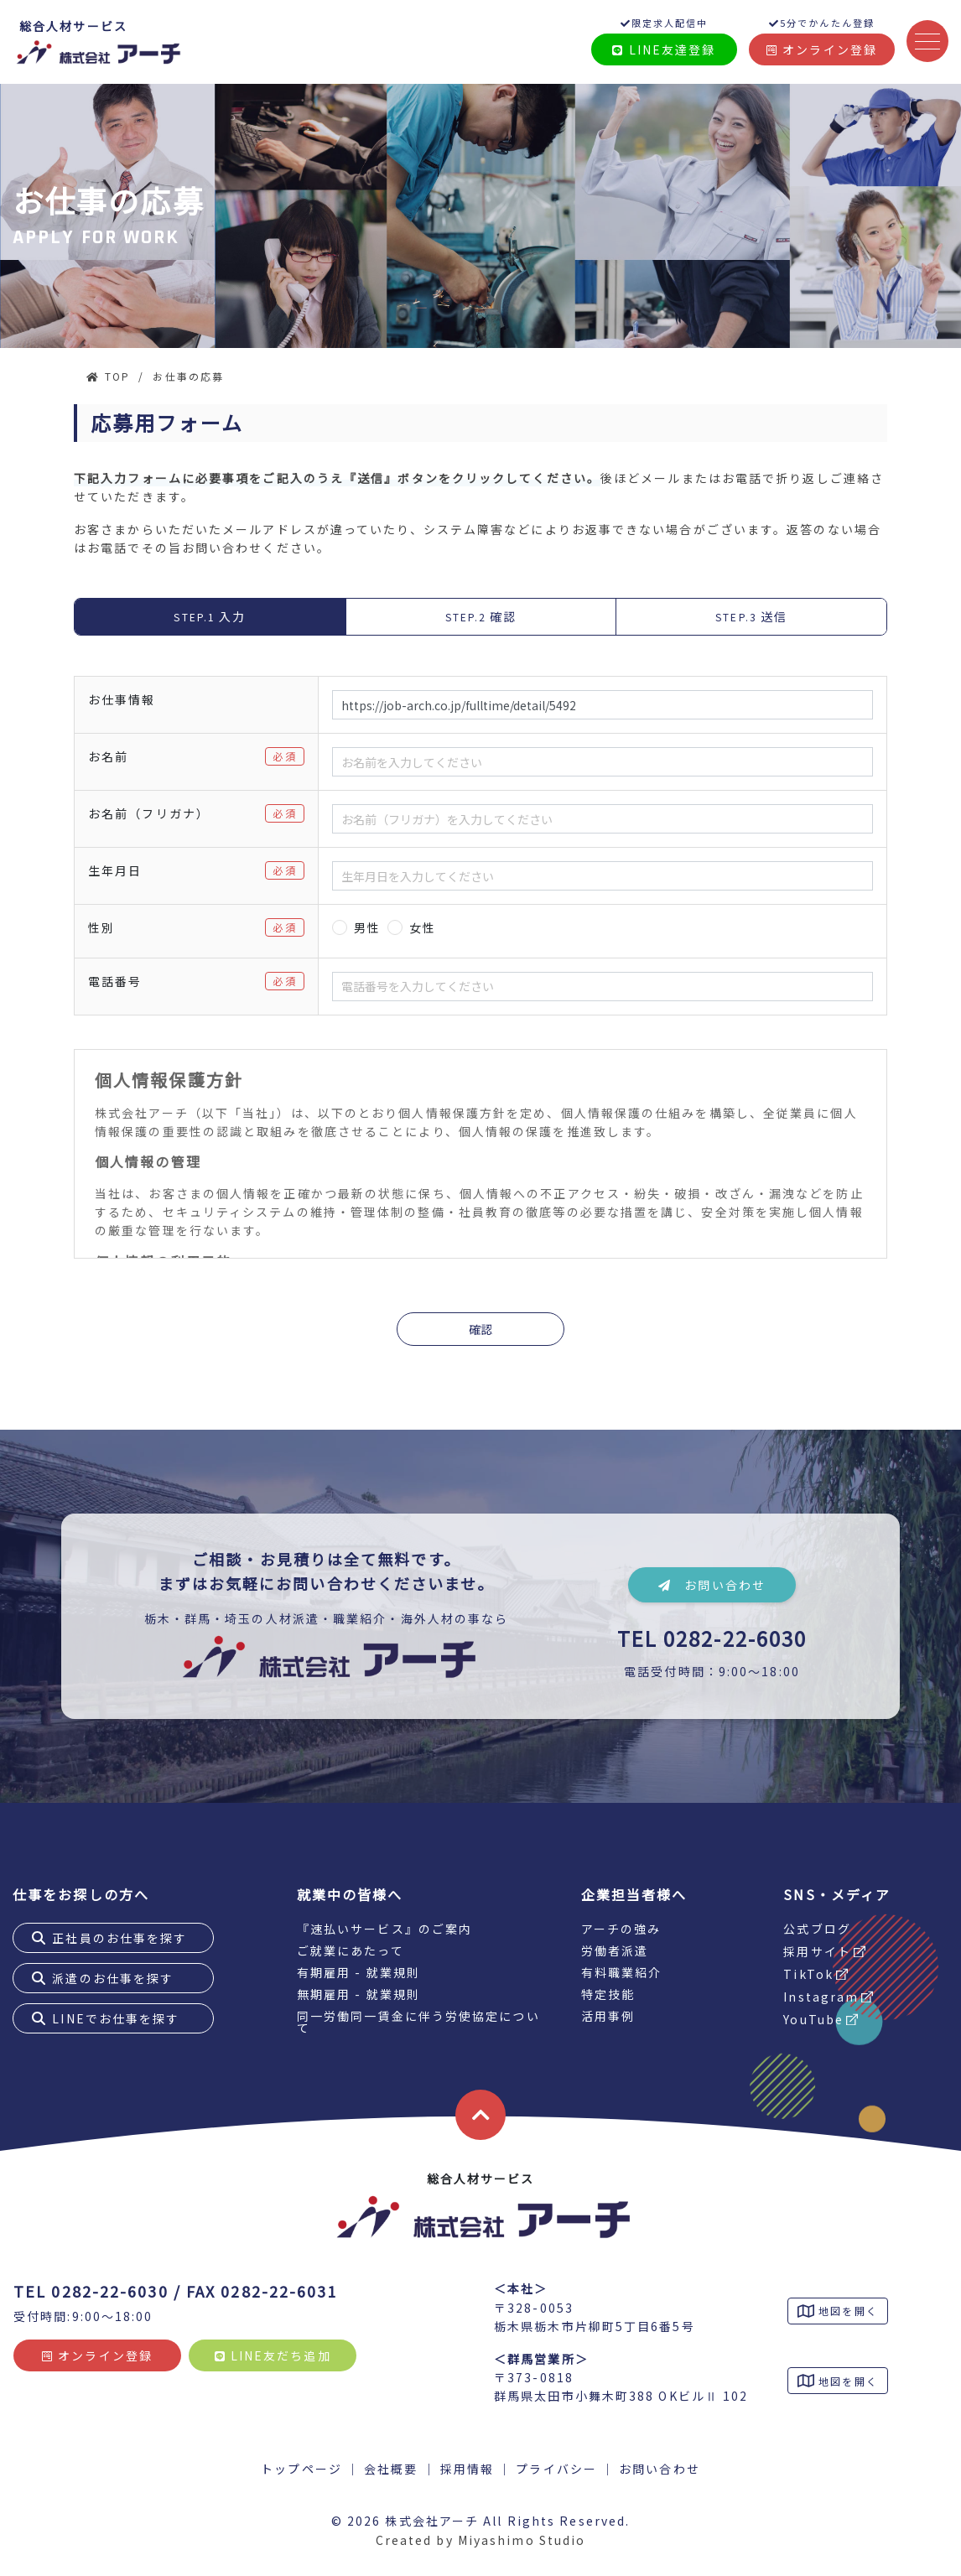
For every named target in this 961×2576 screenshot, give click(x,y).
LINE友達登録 (663, 49)
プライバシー (556, 2469)
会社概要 (391, 2469)
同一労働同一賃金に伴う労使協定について (418, 2021)
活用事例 (608, 2015)
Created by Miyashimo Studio (481, 2540)
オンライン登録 (821, 49)
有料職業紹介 (621, 1972)
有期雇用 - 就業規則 (358, 1972)
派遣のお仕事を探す (113, 1978)
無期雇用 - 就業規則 (358, 1994)
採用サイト (817, 1951)
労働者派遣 (615, 1950)
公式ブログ (817, 1928)
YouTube (813, 2019)
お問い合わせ (712, 1584)
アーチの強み (621, 1928)
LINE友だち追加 (273, 2355)
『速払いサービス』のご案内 (384, 1928)
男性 (367, 927)
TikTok (808, 1974)
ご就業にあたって (350, 1950)
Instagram (821, 1996)
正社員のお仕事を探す (119, 1937)
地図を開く (846, 2310)
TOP (117, 376)
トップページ (301, 2469)
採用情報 (467, 2469)
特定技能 (608, 1994)
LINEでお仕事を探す (115, 2018)
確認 (480, 1329)
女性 (422, 927)
